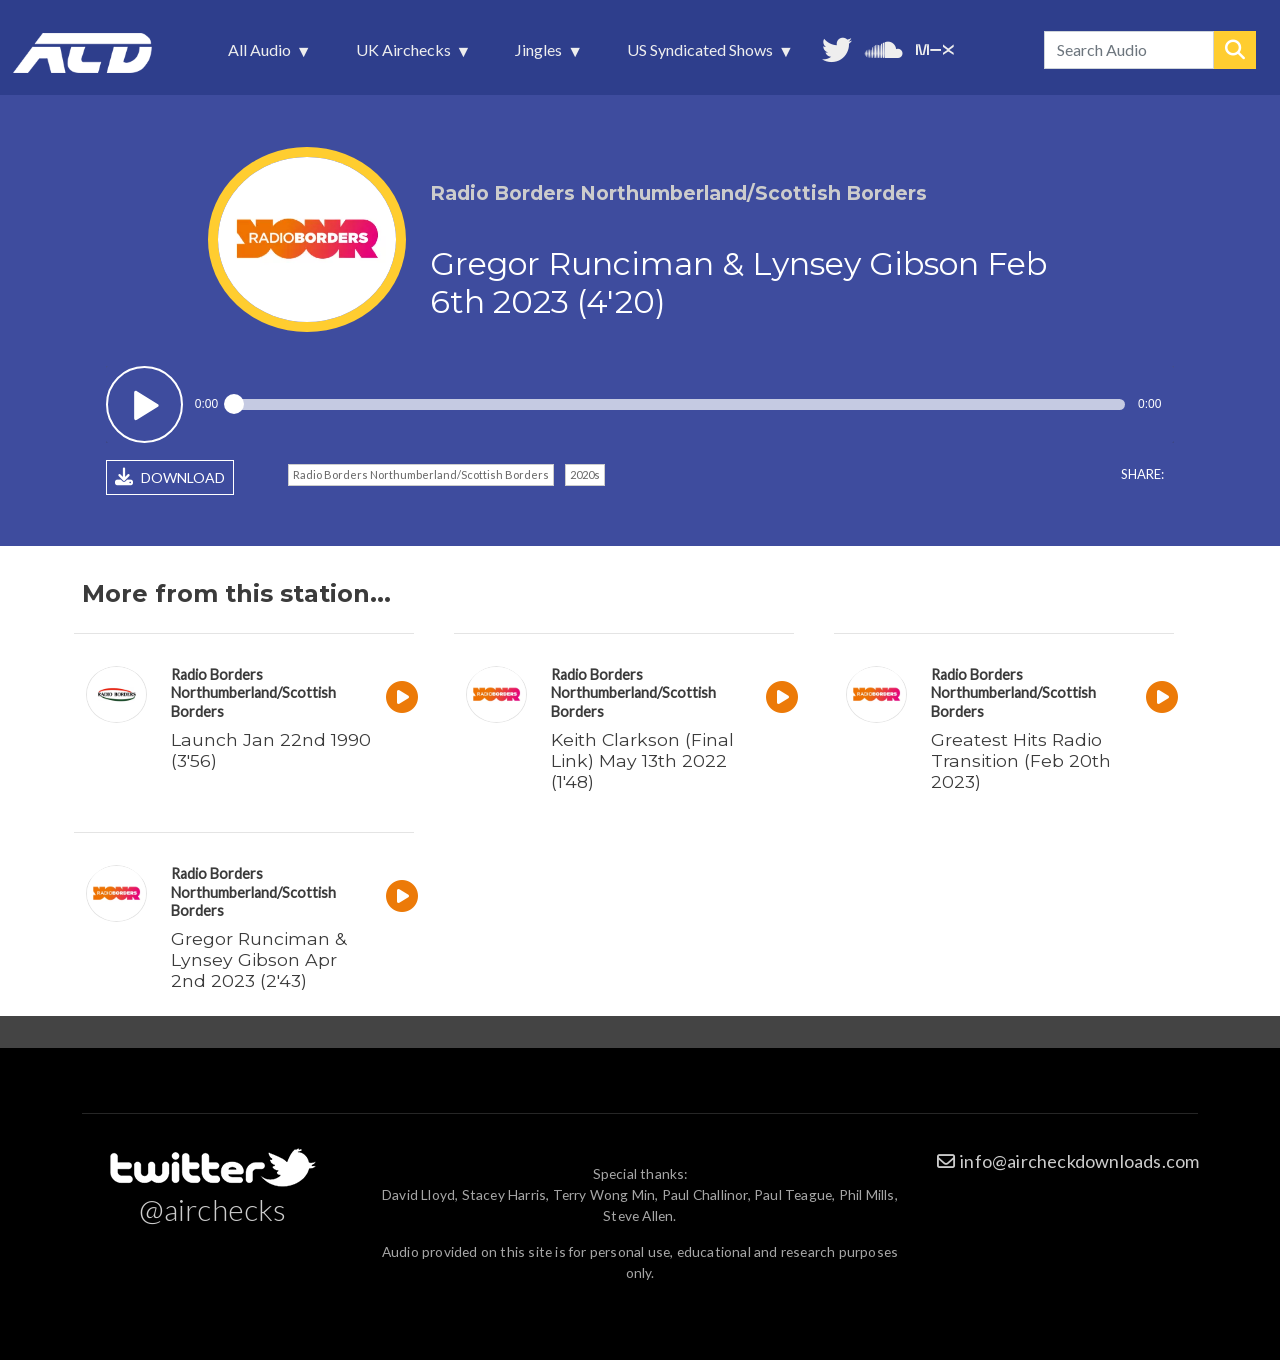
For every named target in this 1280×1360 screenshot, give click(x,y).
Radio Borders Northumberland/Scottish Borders (421, 474)
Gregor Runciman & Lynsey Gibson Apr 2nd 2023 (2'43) (258, 959)
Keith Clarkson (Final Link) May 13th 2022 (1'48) (642, 760)
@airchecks (213, 1209)
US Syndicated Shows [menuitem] (702, 55)
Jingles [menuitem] (540, 55)
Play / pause (144, 404)
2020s (585, 474)
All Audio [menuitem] (261, 55)
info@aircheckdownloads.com (1079, 1161)
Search (1235, 50)
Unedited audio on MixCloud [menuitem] (935, 47)
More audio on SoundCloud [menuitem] (884, 47)
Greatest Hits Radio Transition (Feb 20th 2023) (1021, 760)
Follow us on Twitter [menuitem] (837, 47)
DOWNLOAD (170, 477)
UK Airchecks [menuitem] (405, 55)
